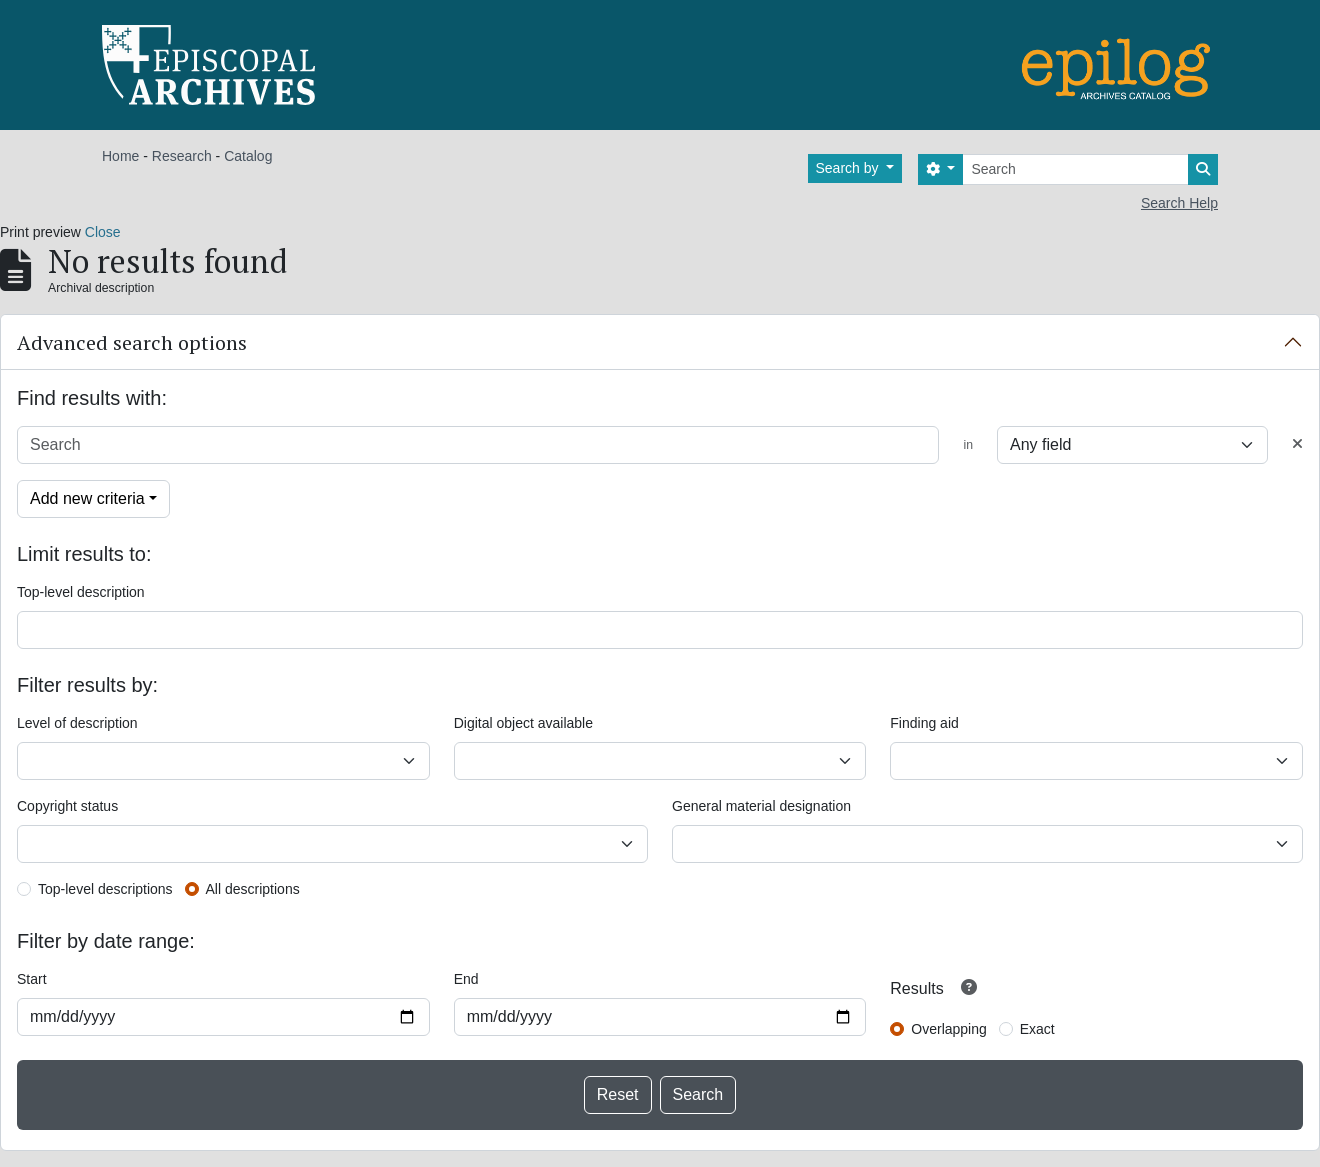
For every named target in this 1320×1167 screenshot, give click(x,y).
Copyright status (67, 806)
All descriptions (253, 889)
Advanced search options (132, 342)
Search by (849, 168)
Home (120, 156)
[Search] (1075, 169)
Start (32, 979)
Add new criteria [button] (87, 498)
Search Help (1179, 203)
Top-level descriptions (105, 889)
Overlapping (949, 1029)
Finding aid (924, 723)
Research (182, 156)
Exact (1037, 1029)
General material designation (761, 806)
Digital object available (523, 723)
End (466, 979)
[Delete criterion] (1297, 444)
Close (103, 232)
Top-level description (81, 592)
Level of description (77, 723)
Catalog (248, 156)
